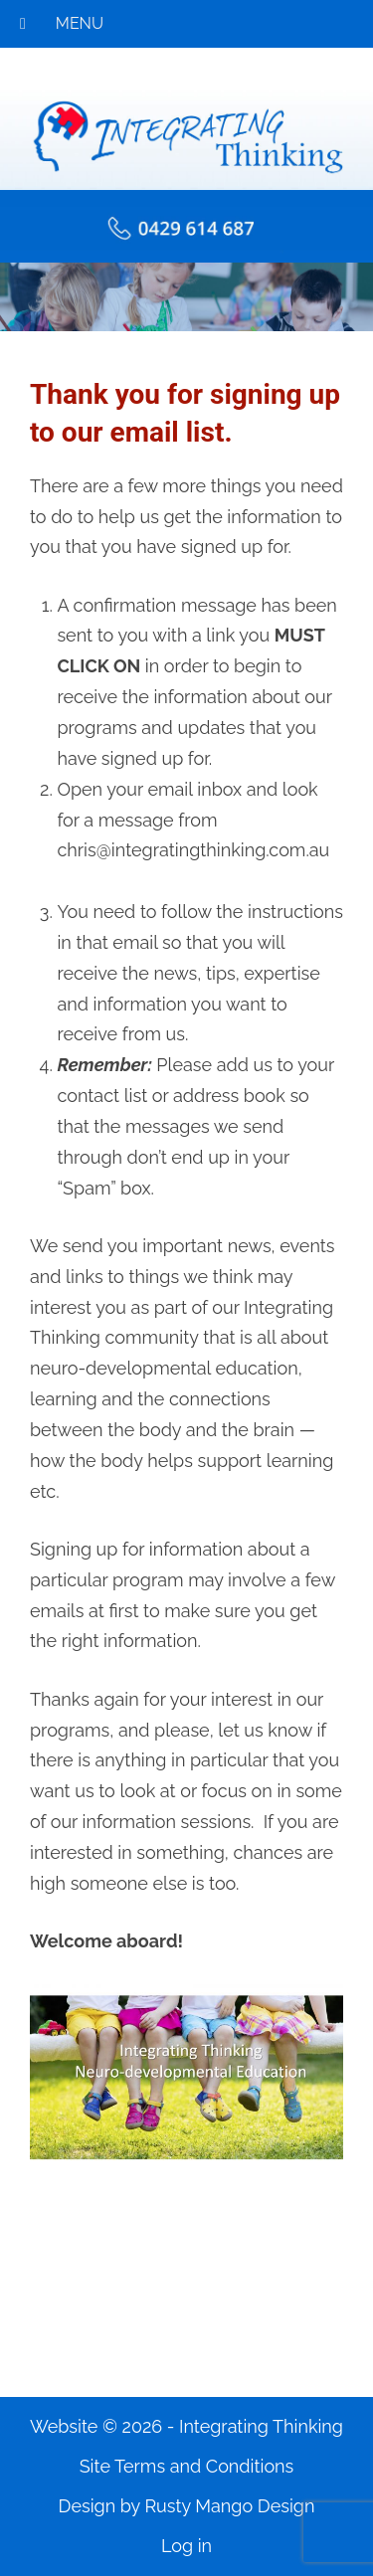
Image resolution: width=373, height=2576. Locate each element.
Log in (186, 2545)
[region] (186, 297)
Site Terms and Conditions (187, 2466)
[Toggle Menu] (23, 24)
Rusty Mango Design (229, 2505)
